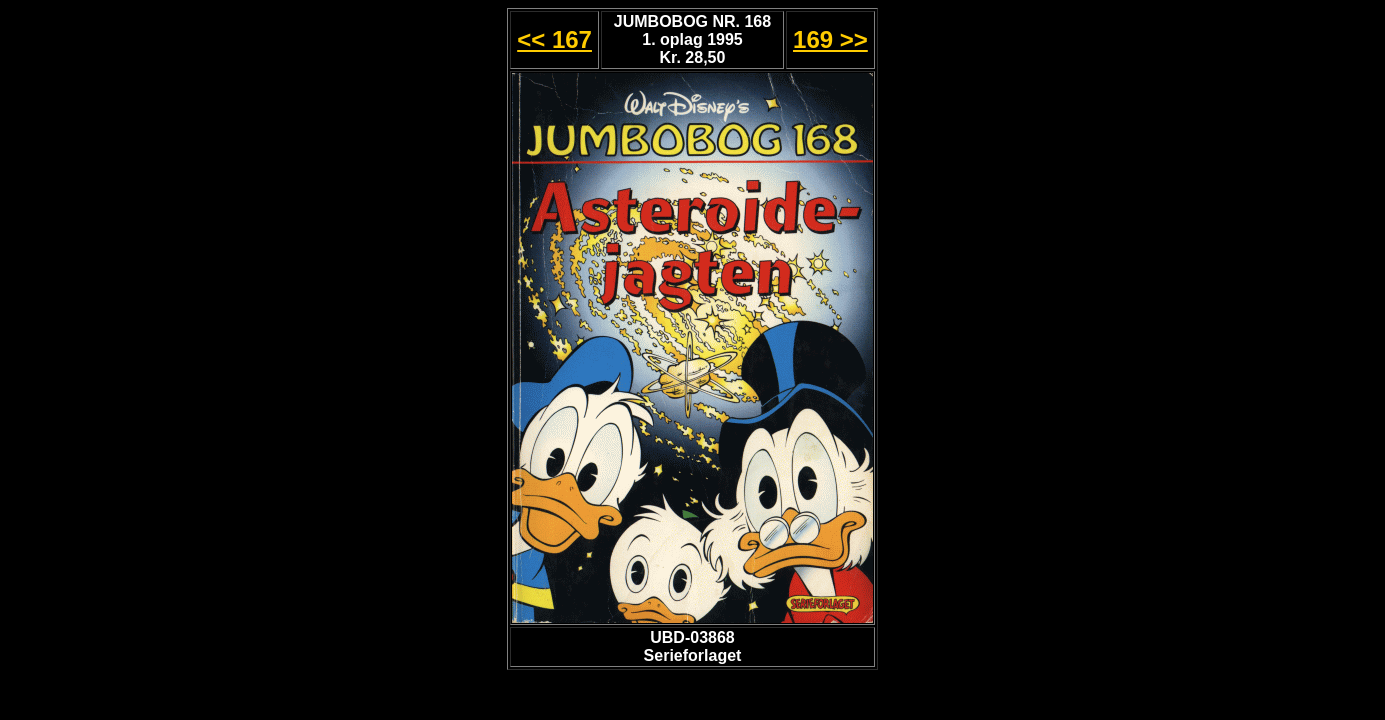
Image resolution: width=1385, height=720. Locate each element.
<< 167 (554, 39)
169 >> (830, 39)
